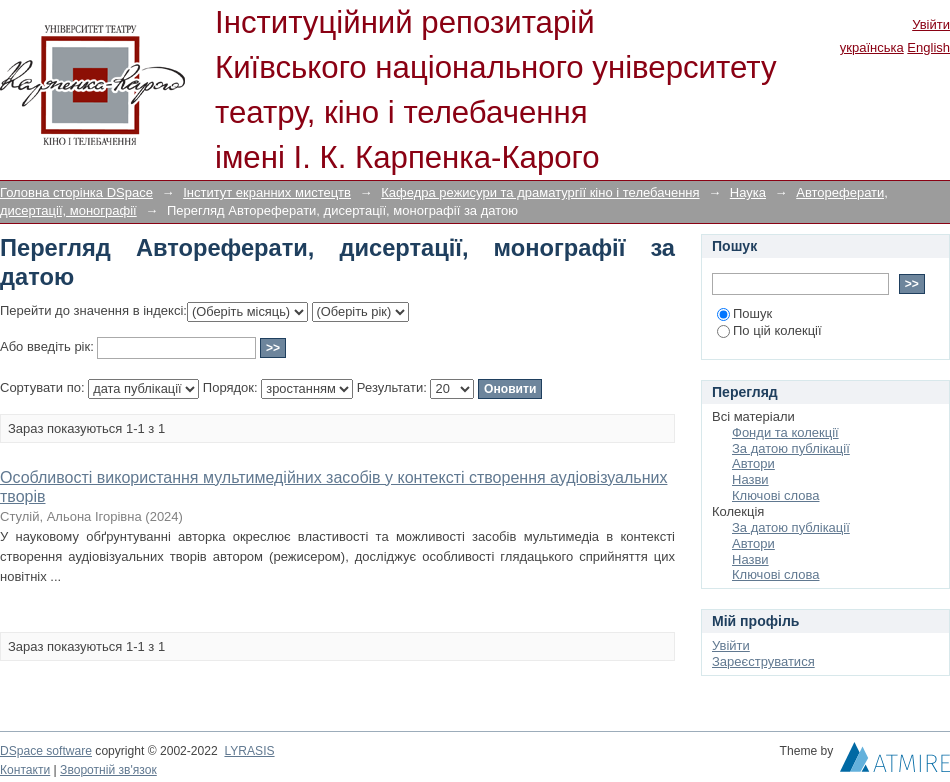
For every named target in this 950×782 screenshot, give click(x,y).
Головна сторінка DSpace (76, 192)
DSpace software (46, 751)
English (928, 47)
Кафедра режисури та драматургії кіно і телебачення (540, 192)
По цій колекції (769, 330)
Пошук (744, 313)
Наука (748, 192)
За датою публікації (791, 448)
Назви (750, 479)
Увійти (931, 24)
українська (872, 47)
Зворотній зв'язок (108, 770)
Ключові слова (775, 495)
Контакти (25, 770)
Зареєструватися (763, 661)
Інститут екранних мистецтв (267, 192)
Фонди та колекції (785, 432)
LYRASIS (249, 751)
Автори (753, 463)
